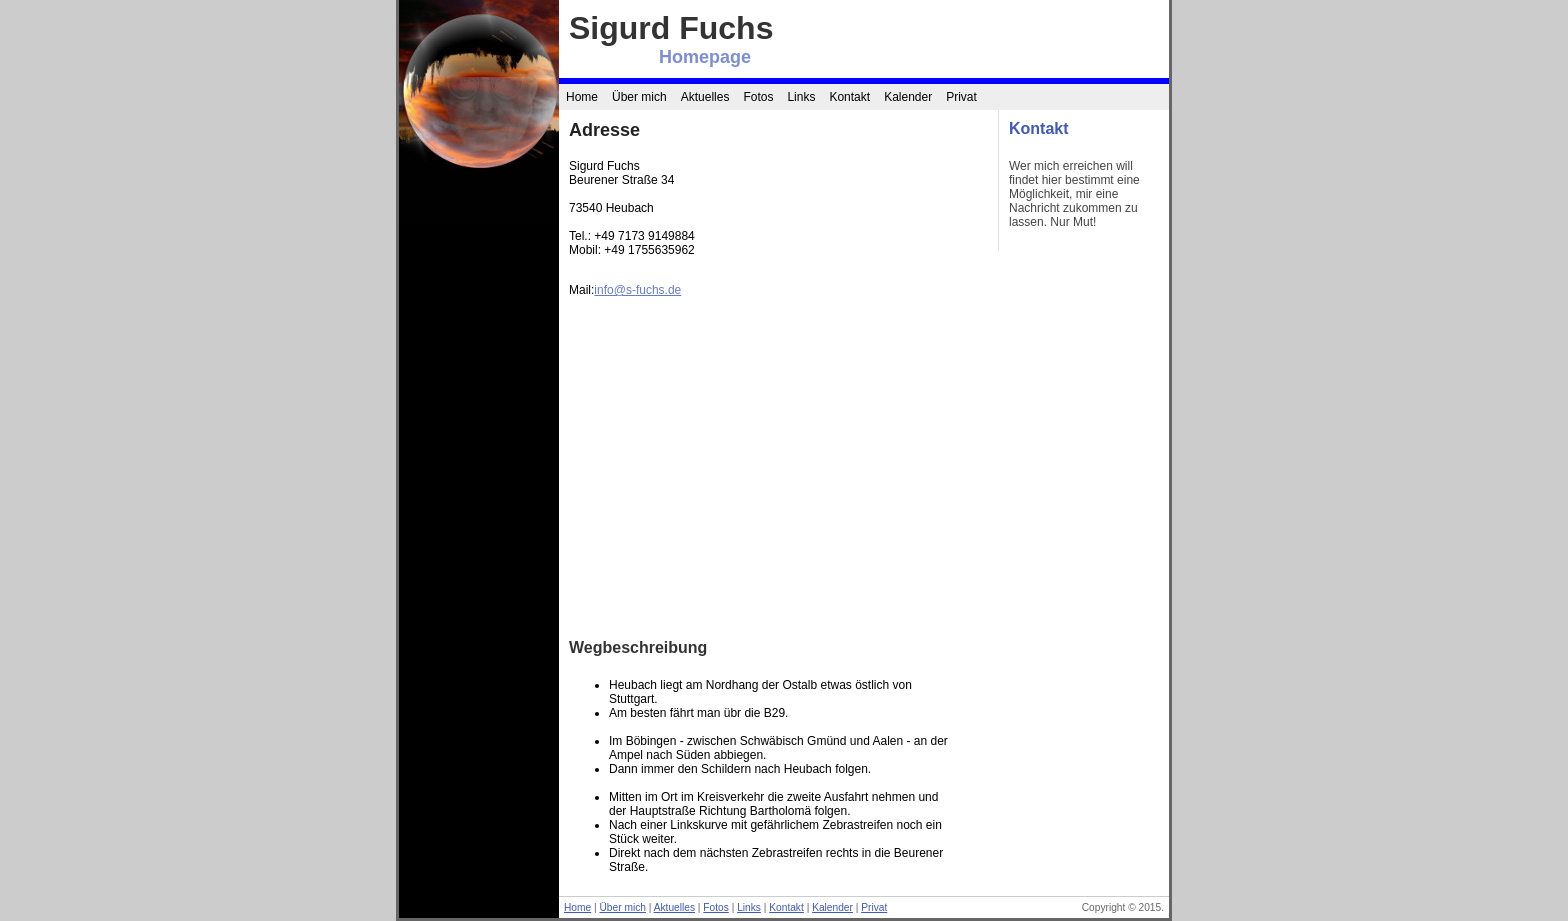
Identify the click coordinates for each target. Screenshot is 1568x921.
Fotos (758, 97)
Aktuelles (705, 97)
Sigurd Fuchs (671, 28)
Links (801, 97)
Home (582, 97)
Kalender (908, 97)
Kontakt (849, 97)
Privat (961, 97)
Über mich (639, 97)
